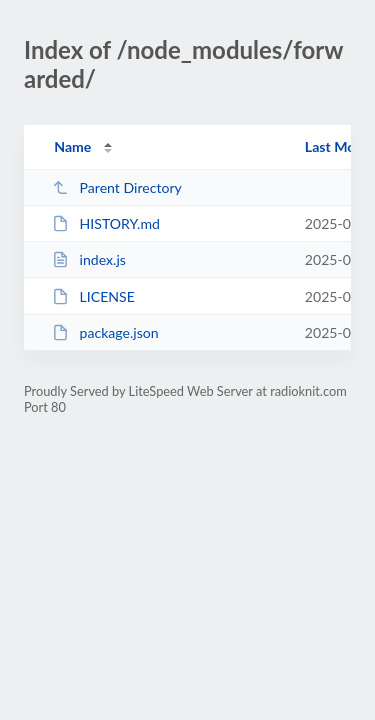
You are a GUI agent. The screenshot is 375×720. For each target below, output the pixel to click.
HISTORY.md (106, 223)
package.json (105, 332)
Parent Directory (117, 187)
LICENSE (93, 296)
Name (72, 146)
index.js (89, 259)
